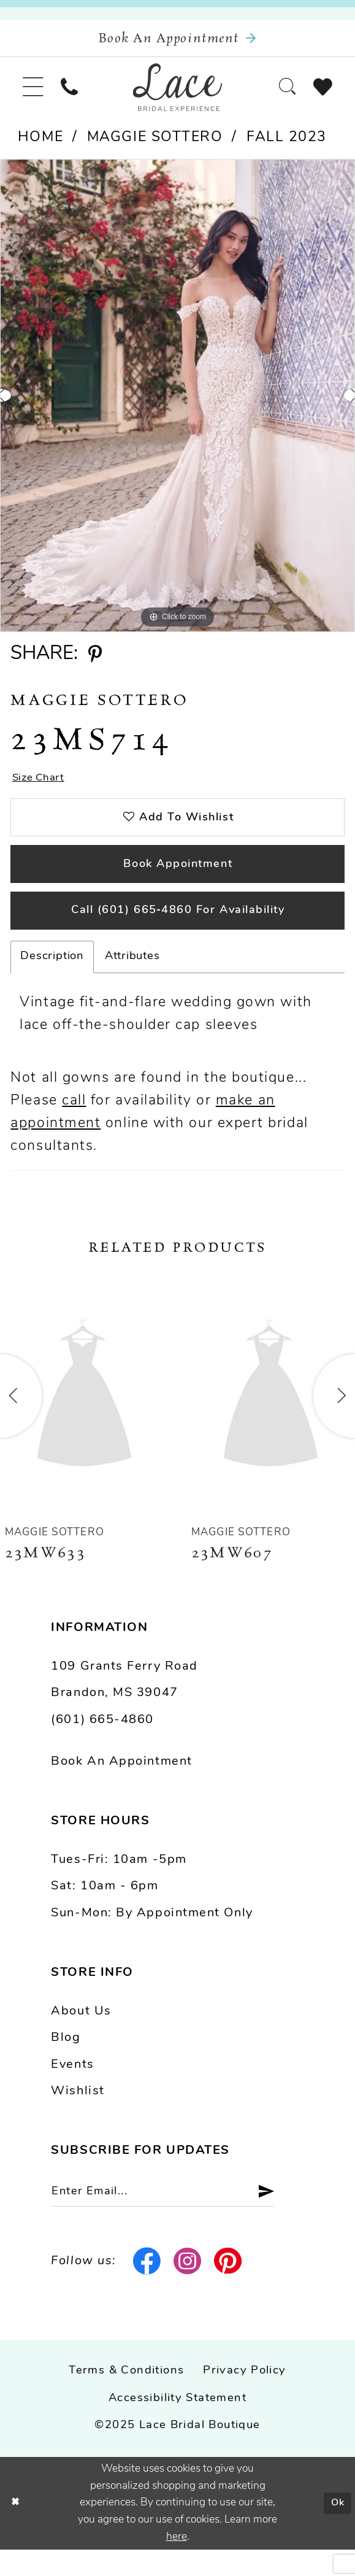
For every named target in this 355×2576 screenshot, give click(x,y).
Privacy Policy (244, 2398)
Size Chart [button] (41, 787)
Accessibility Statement (177, 2425)
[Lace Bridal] (177, 94)
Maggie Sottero (155, 146)
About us (81, 2035)
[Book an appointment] (177, 40)
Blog (65, 2062)
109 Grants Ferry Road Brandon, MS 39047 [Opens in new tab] (124, 1703)
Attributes (132, 980)
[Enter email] (174, 2217)
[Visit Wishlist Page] (321, 93)
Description (52, 980)
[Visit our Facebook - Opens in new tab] (147, 2288)
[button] (35, 94)
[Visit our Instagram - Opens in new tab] (188, 2288)
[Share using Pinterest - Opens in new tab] (95, 664)
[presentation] (84, 1420)
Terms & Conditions (126, 2398)
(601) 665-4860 (102, 1743)
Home (40, 146)
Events (72, 2088)
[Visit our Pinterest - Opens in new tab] (228, 2288)
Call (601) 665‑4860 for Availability (177, 933)
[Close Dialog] (16, 2530)
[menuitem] (35, 94)
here (176, 2563)
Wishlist (77, 2115)
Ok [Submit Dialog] (337, 2529)
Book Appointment (178, 881)
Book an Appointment (121, 1785)
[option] (177, 404)
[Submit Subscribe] (281, 2217)
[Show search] (282, 93)
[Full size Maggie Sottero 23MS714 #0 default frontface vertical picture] (177, 404)
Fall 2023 (286, 146)
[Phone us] (75, 93)
